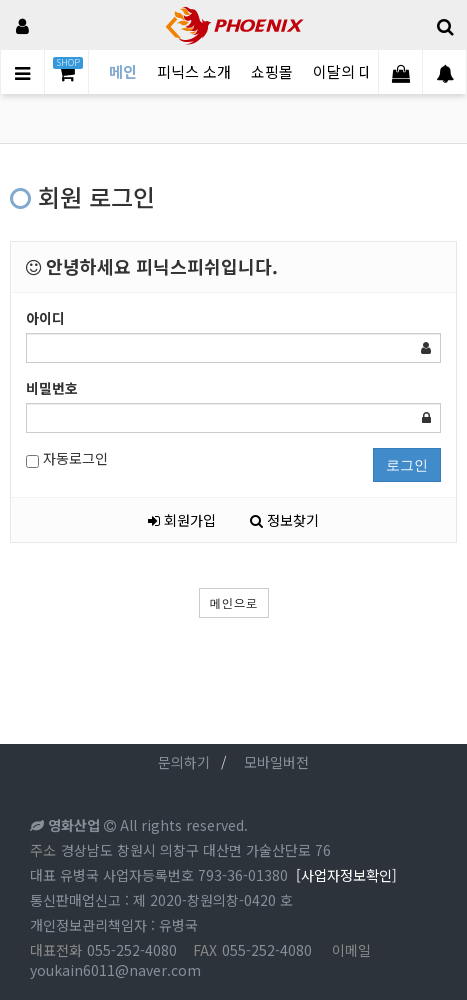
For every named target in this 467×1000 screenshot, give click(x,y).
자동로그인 (67, 458)
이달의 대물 (350, 71)
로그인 (407, 465)
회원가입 (182, 520)
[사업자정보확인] (346, 875)
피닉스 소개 (194, 71)
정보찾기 (284, 520)
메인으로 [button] (234, 602)
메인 (123, 71)
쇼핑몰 (272, 71)
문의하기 (184, 762)
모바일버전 (276, 762)
